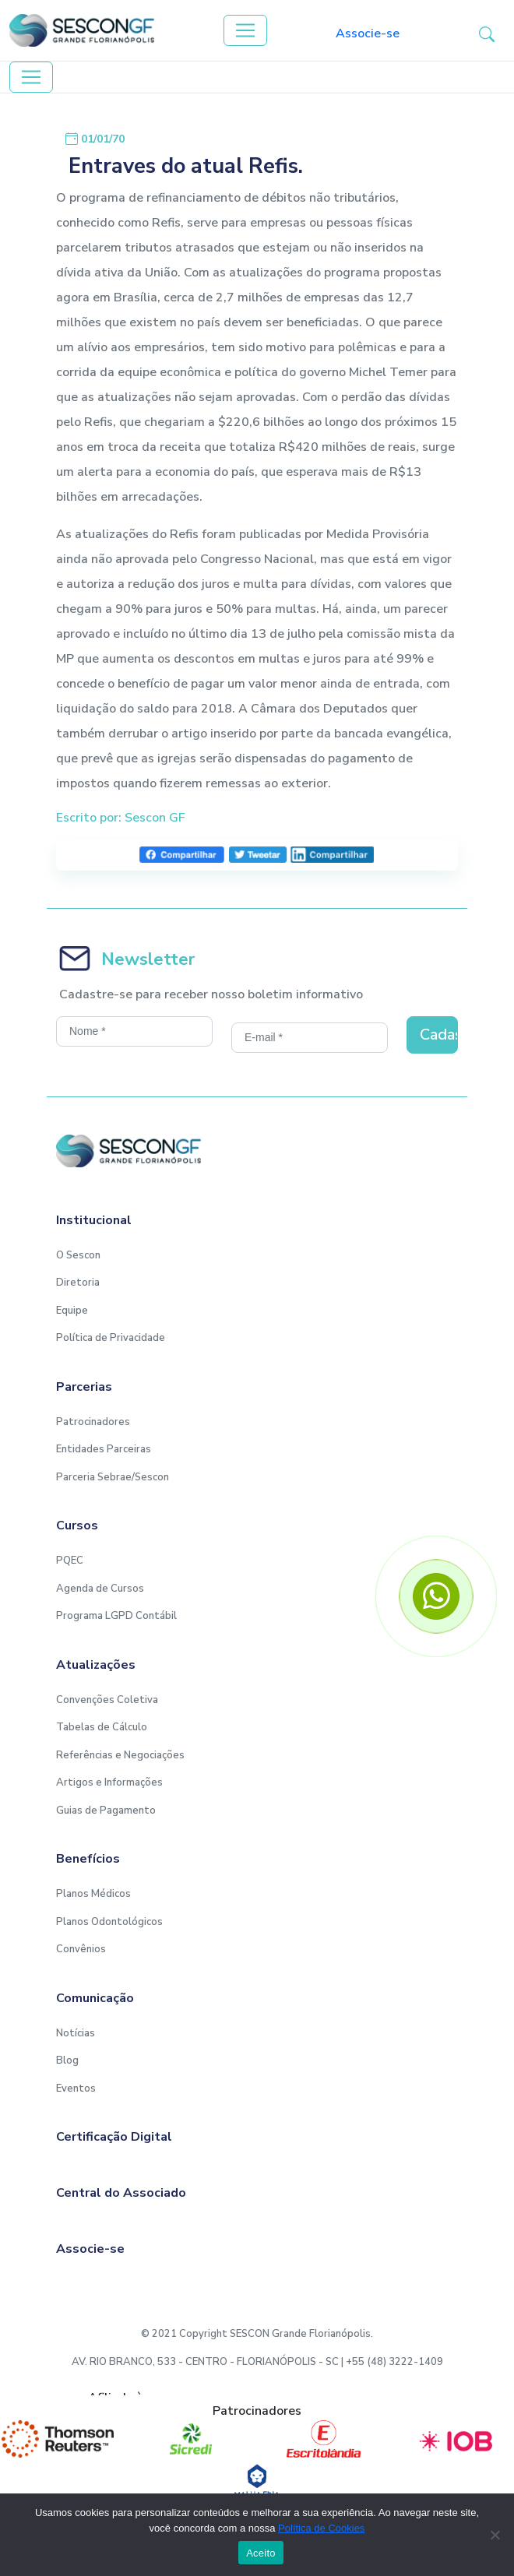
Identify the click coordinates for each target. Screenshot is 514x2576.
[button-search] (487, 33)
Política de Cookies (321, 2528)
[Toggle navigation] (245, 30)
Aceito (261, 2553)
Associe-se (368, 33)
